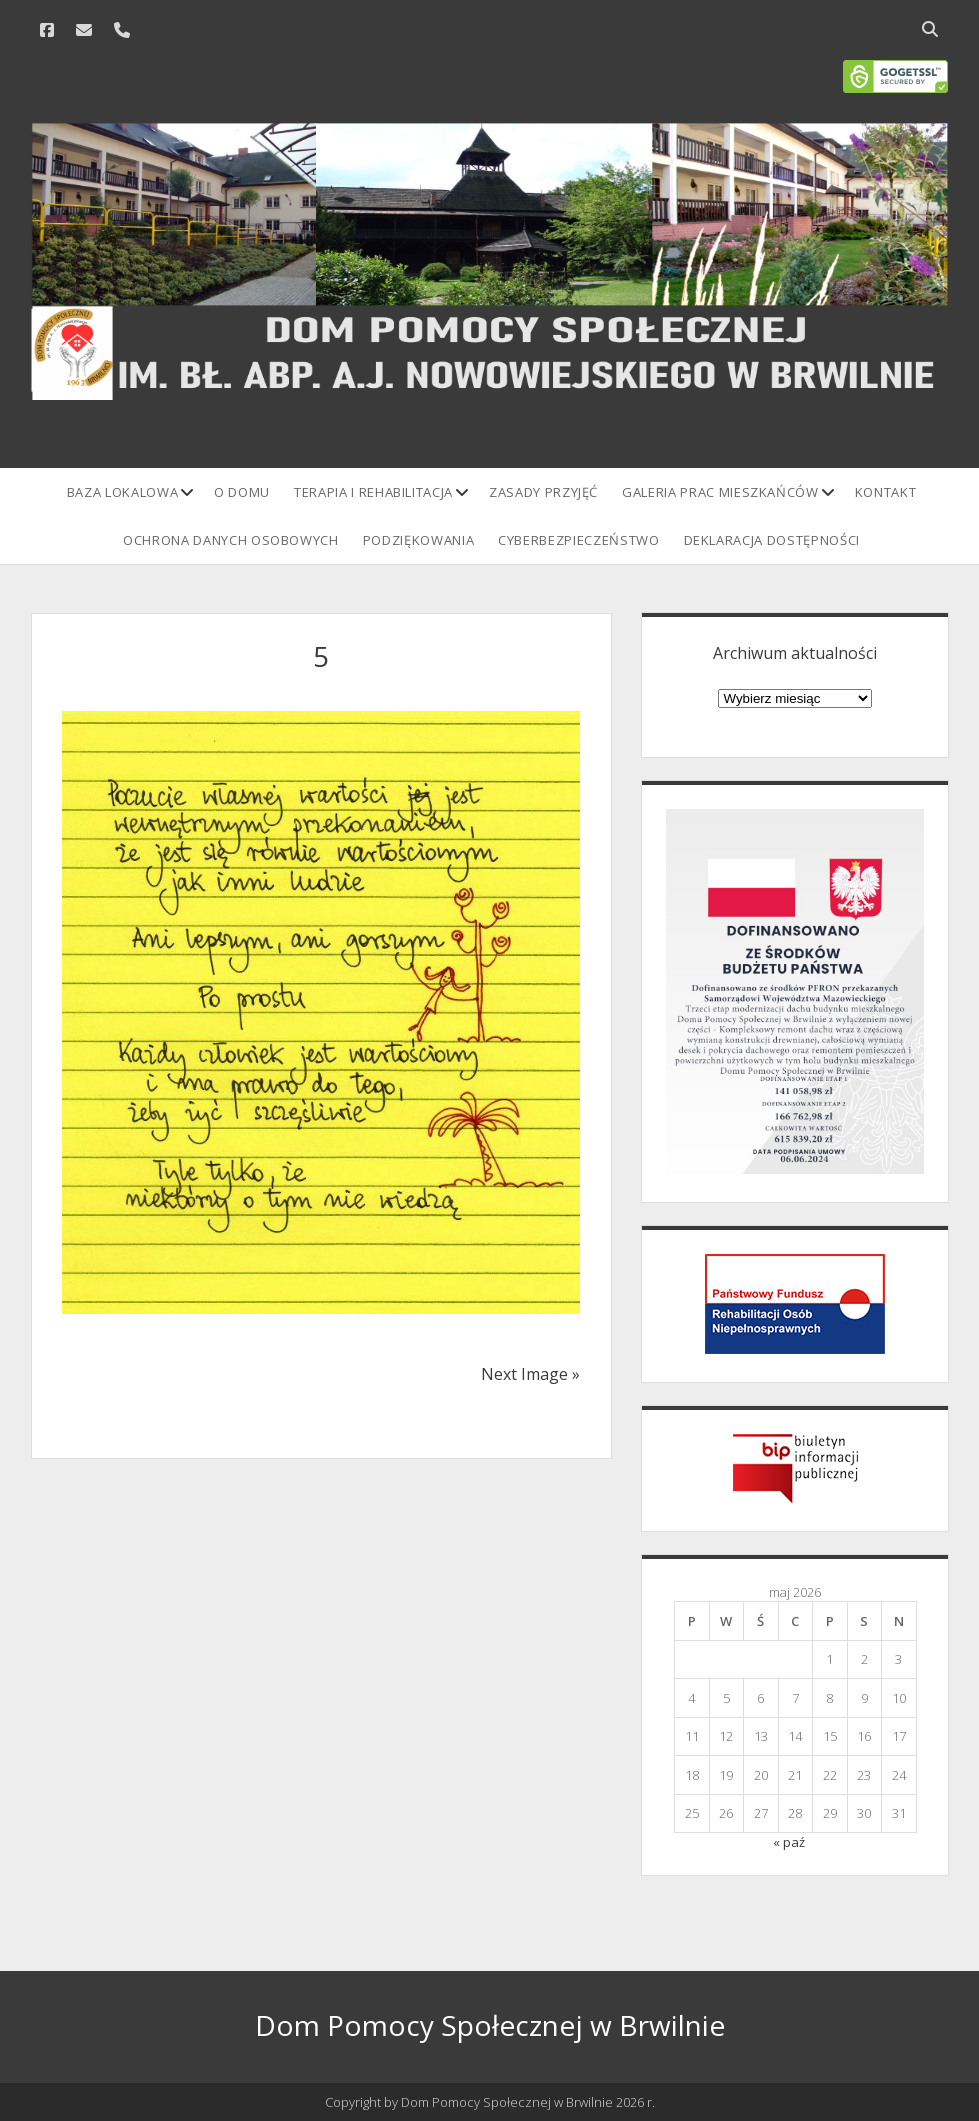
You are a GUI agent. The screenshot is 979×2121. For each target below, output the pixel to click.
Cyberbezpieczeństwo (578, 540)
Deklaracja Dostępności (772, 540)
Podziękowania (418, 540)
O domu (242, 492)
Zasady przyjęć (543, 492)
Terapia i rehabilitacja (373, 492)
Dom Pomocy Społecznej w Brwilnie (490, 2025)
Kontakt (886, 492)
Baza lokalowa (122, 492)
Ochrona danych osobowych (231, 540)
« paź (789, 1842)
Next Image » (530, 1374)
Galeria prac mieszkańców (720, 492)
